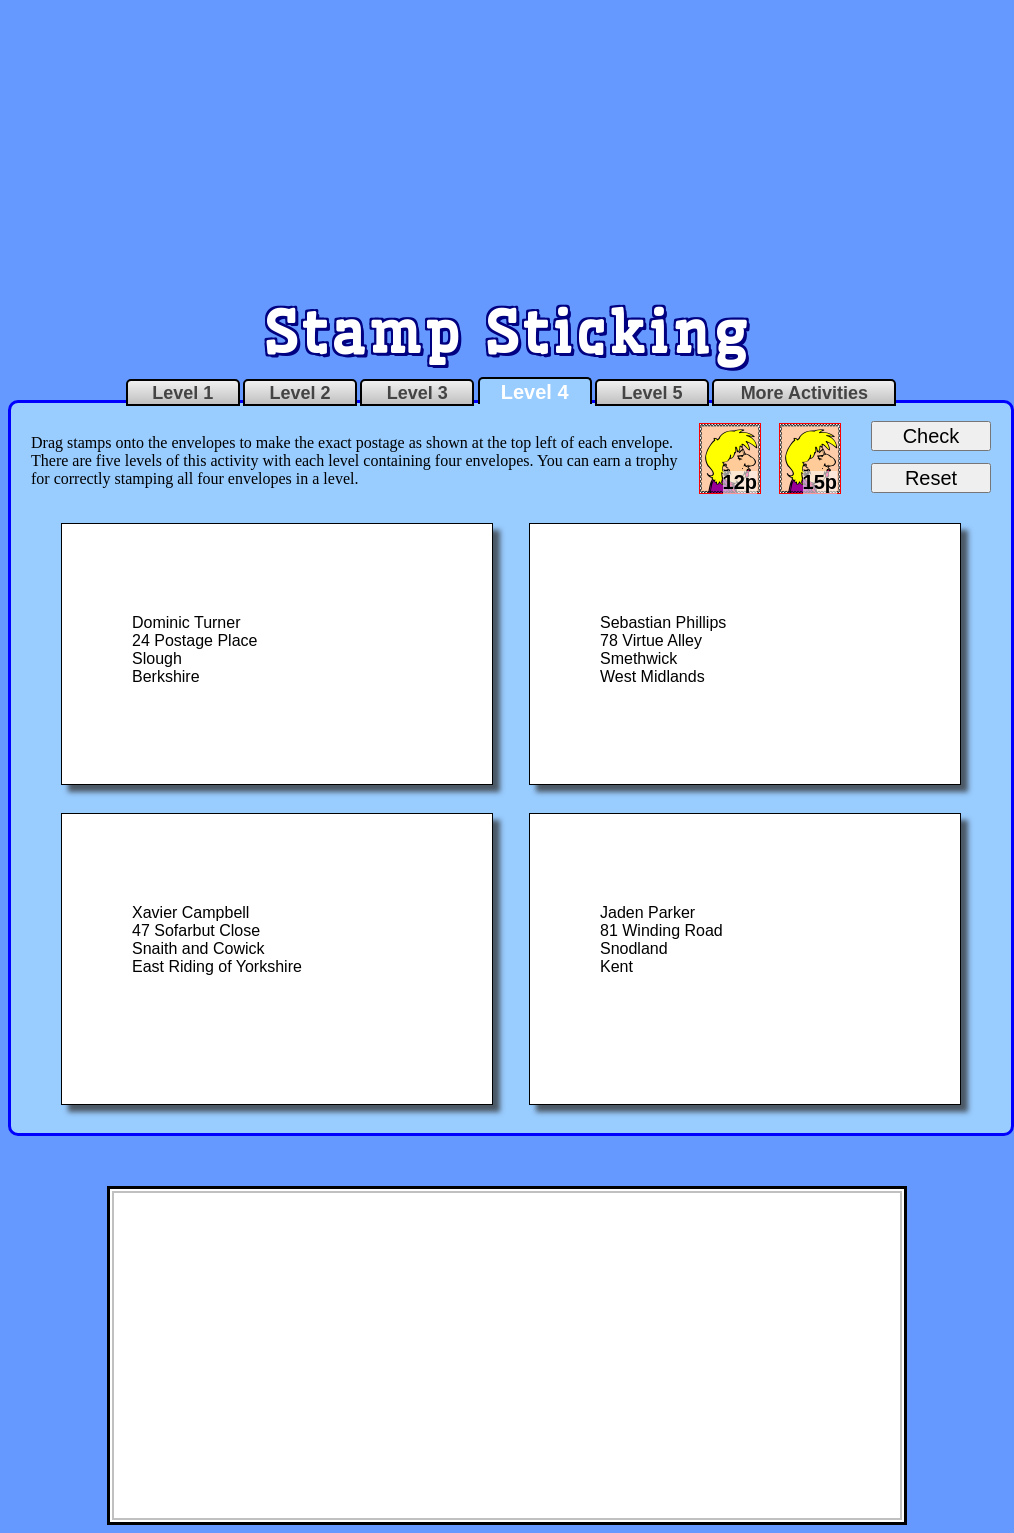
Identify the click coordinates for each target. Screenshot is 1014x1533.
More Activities (804, 393)
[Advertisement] (507, 148)
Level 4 (535, 392)
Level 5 (651, 393)
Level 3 (417, 393)
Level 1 (182, 393)
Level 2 (299, 393)
